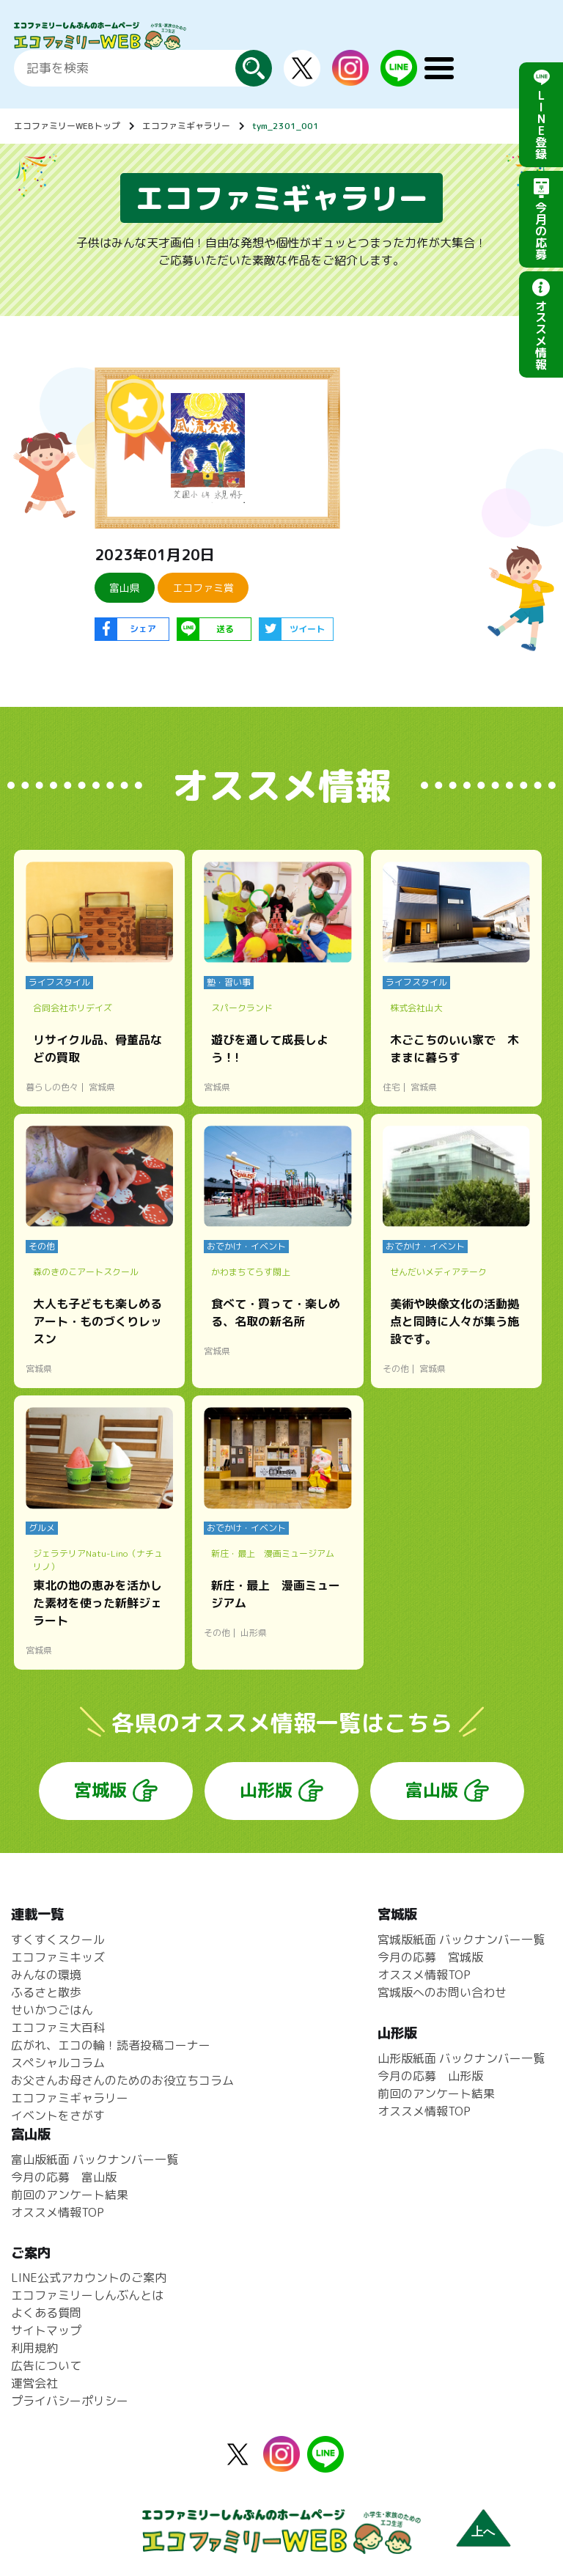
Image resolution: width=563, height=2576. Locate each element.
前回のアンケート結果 (436, 2093)
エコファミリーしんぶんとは (87, 2295)
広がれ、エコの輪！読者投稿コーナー (110, 2045)
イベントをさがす (58, 2115)
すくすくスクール (58, 1939)
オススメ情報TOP (424, 1975)
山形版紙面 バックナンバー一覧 (461, 2058)
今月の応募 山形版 (430, 2076)
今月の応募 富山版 (64, 2177)
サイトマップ (46, 2330)
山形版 (266, 1789)
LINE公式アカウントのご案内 (88, 2277)
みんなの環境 (46, 1975)
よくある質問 (46, 2313)
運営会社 (34, 2383)
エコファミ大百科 (58, 2027)
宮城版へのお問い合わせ (442, 1992)
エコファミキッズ (58, 1957)
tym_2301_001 (285, 126)
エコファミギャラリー (186, 126)
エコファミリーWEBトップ (67, 126)
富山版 (431, 1789)
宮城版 (100, 1789)
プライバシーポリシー (69, 2401)
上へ (483, 2531)
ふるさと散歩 (46, 1992)
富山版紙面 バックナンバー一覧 (94, 2159)
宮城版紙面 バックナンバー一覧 (461, 1939)
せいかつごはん (52, 2010)
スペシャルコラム (58, 2063)
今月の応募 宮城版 (430, 1957)
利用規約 (34, 2348)
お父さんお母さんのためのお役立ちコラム (122, 2080)
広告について (46, 2365)
